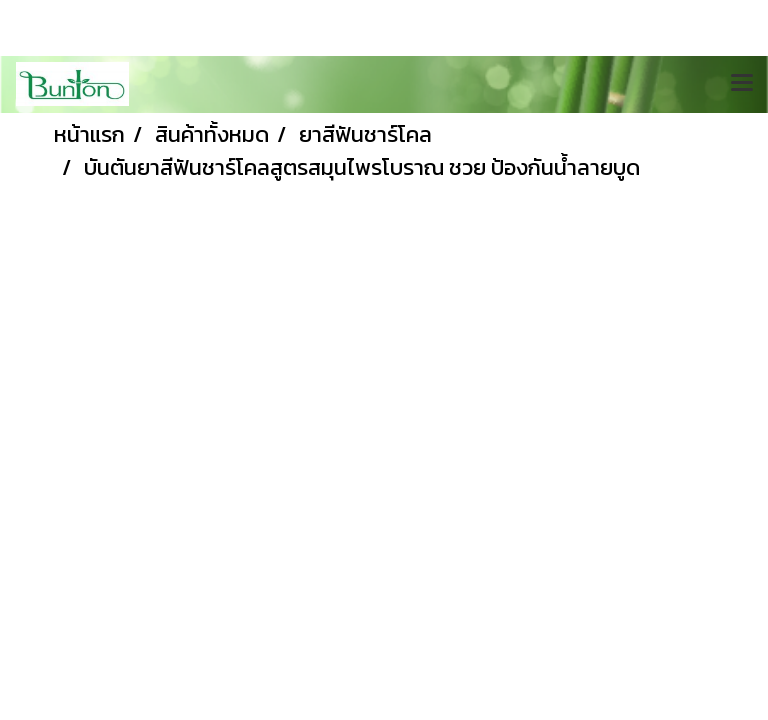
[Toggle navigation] (742, 84)
